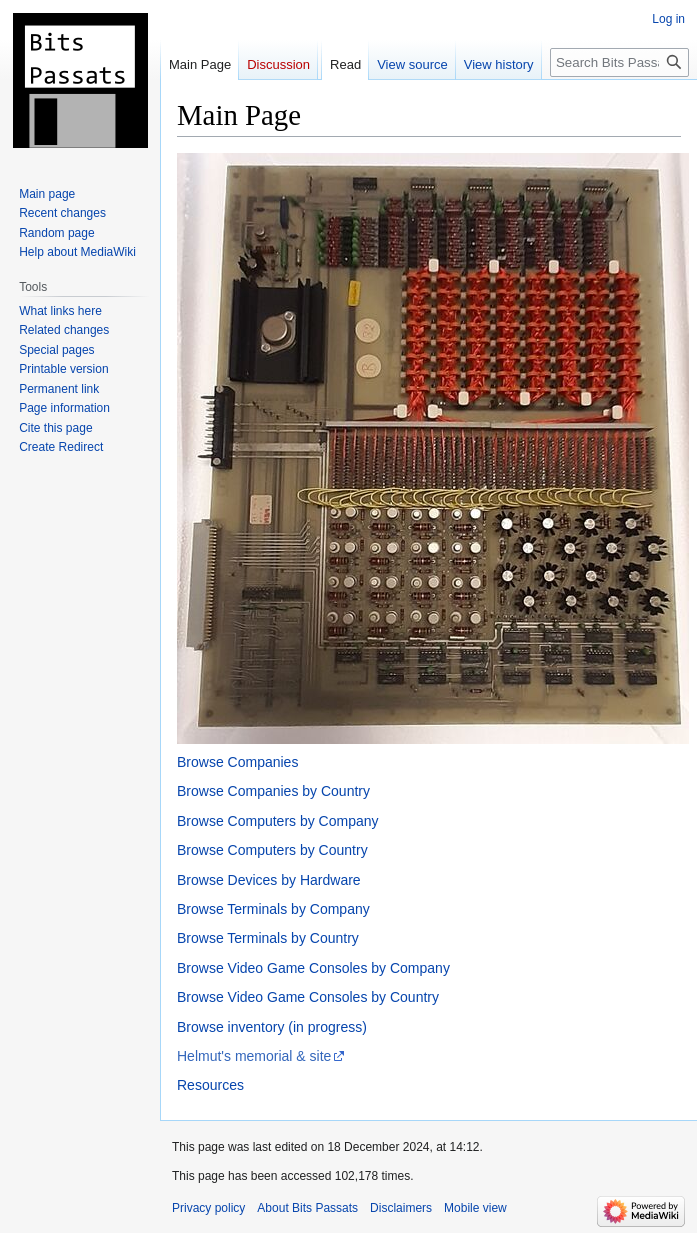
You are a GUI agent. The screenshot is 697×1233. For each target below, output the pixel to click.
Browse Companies (237, 762)
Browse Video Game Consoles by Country (308, 997)
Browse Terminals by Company (273, 909)
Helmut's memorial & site (254, 1056)
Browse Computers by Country (272, 850)
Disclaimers (401, 1208)
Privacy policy (208, 1208)
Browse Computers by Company (278, 821)
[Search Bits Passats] (619, 62)
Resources (210, 1085)
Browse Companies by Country (273, 791)
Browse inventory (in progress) (272, 1027)
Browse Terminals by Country (268, 938)
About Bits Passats (307, 1208)
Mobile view (475, 1208)
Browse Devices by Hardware (269, 880)
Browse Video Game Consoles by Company (313, 968)
